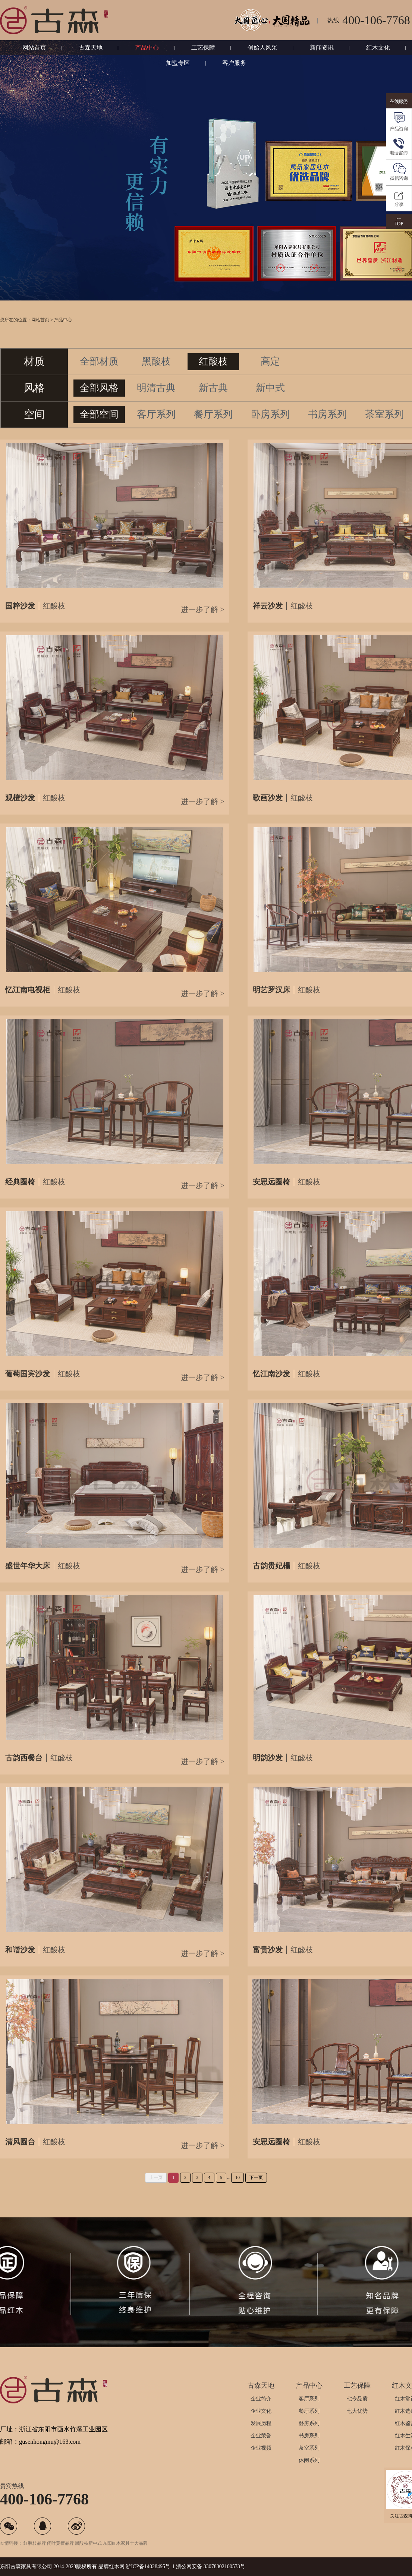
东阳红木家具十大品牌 (125, 2543)
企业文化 (261, 2411)
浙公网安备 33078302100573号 (210, 2566)
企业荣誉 (261, 2435)
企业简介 (261, 2399)
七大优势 (357, 2411)
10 (237, 2177)
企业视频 (261, 2448)
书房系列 (309, 2435)
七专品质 (357, 2399)
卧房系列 (309, 2423)
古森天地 (91, 47)
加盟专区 (178, 63)
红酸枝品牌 (34, 2543)
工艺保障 (203, 47)
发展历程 (261, 2423)
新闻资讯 (322, 47)
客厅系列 (309, 2399)
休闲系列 (309, 2460)
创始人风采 (262, 47)
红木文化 (378, 47)
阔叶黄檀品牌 (60, 2543)
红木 (114, 2566)
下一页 (256, 2177)
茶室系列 (309, 2448)
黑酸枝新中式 (88, 2543)
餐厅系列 (309, 2411)
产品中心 (147, 47)
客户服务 (234, 63)
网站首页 (34, 47)
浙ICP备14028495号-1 (150, 2566)
